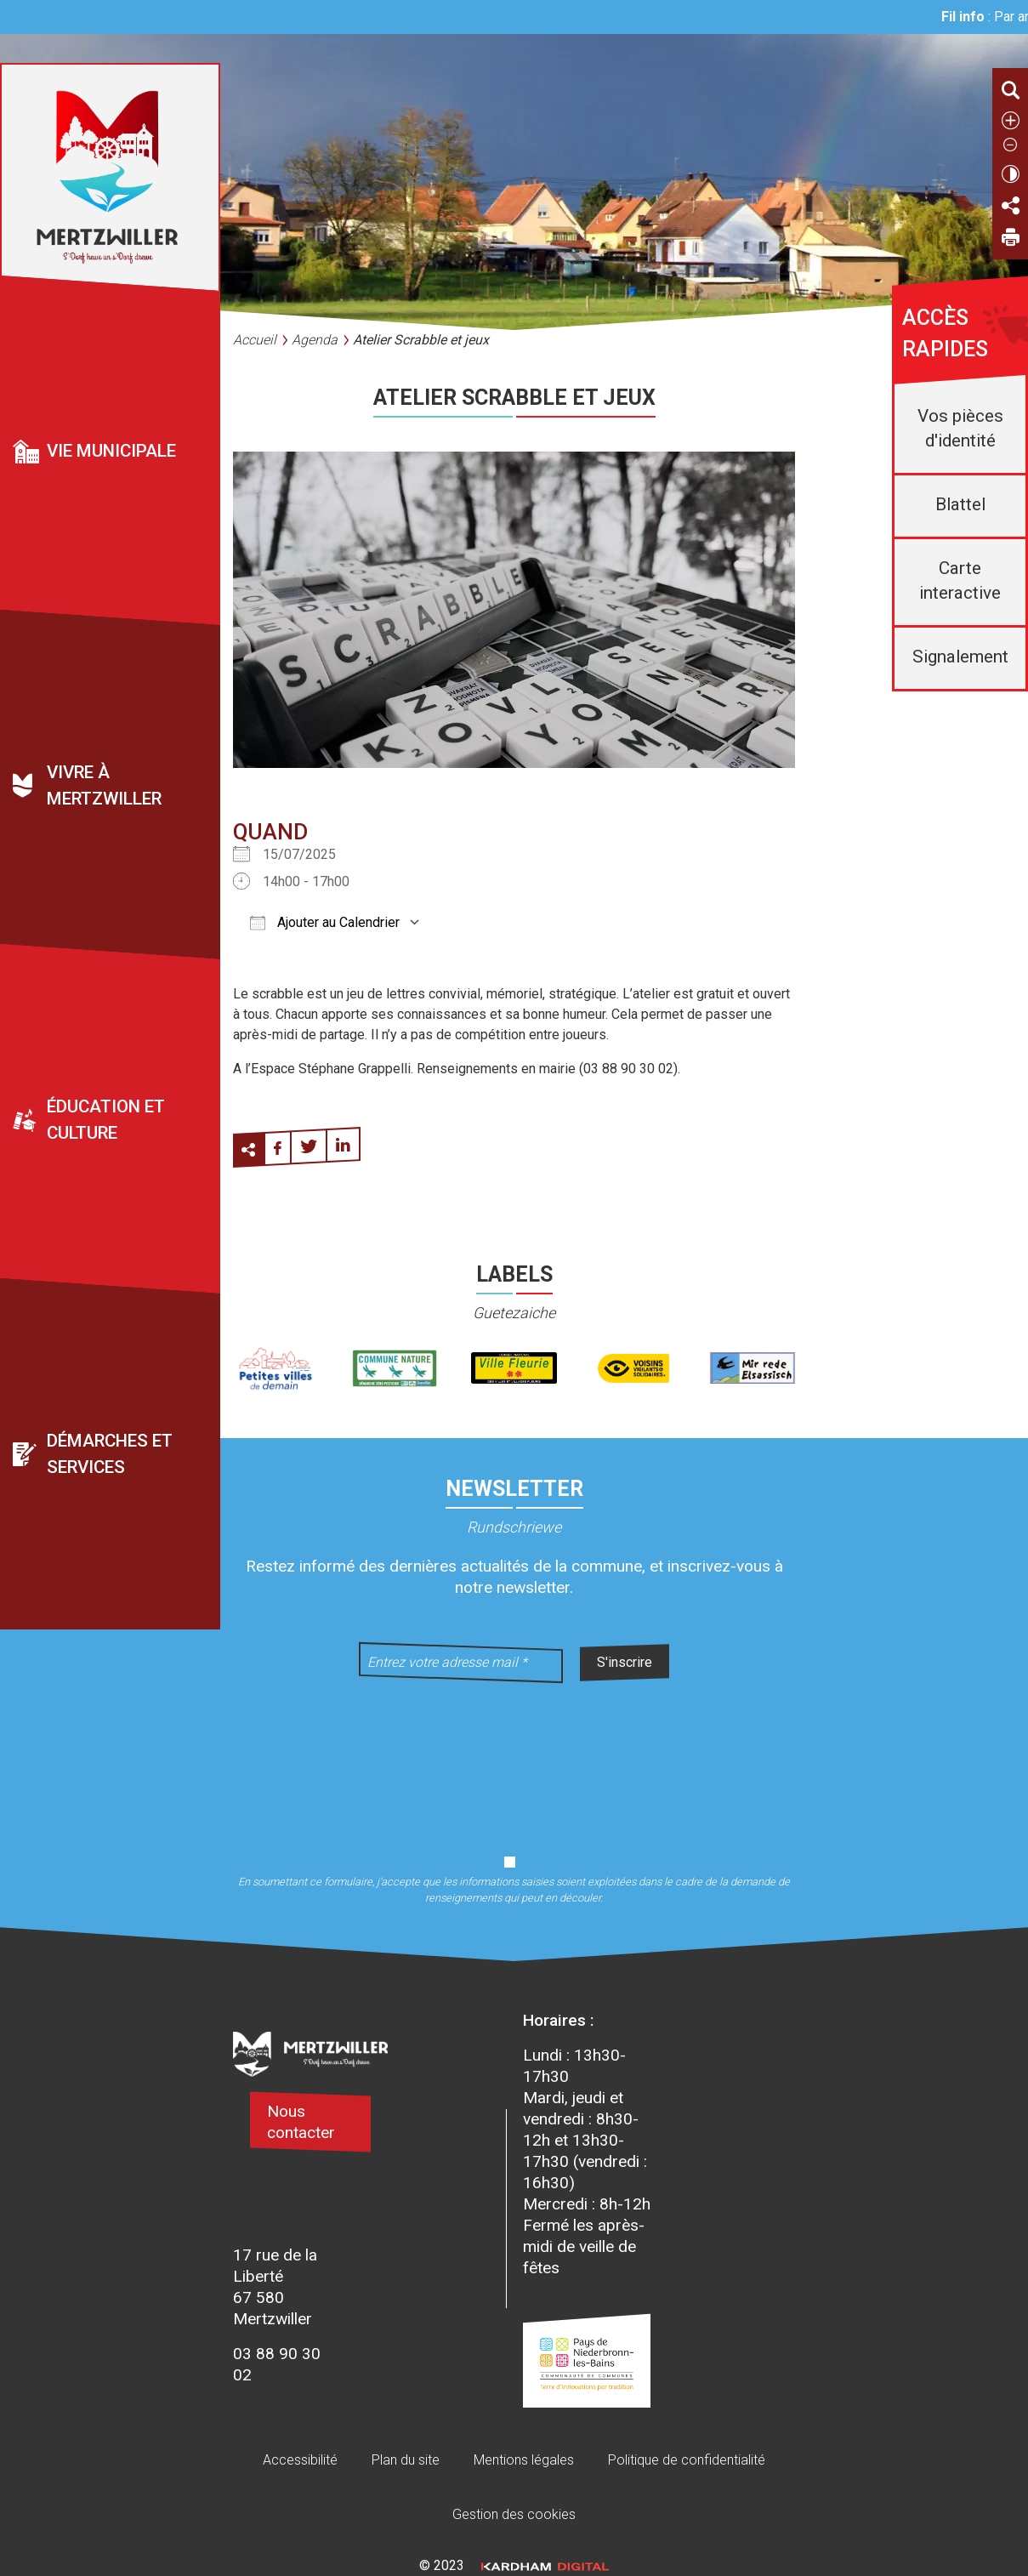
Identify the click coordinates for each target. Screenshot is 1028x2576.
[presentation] (514, 1758)
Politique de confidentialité (686, 2460)
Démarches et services (110, 1453)
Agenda (315, 340)
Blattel (960, 504)
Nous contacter (301, 2121)
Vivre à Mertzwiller (104, 785)
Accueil (254, 340)
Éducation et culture (106, 1119)
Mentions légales (524, 2460)
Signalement (960, 656)
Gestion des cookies (514, 2514)
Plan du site (406, 2460)
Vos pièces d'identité (960, 428)
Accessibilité (300, 2460)
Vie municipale (111, 451)
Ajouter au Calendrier (325, 922)
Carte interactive (960, 580)
